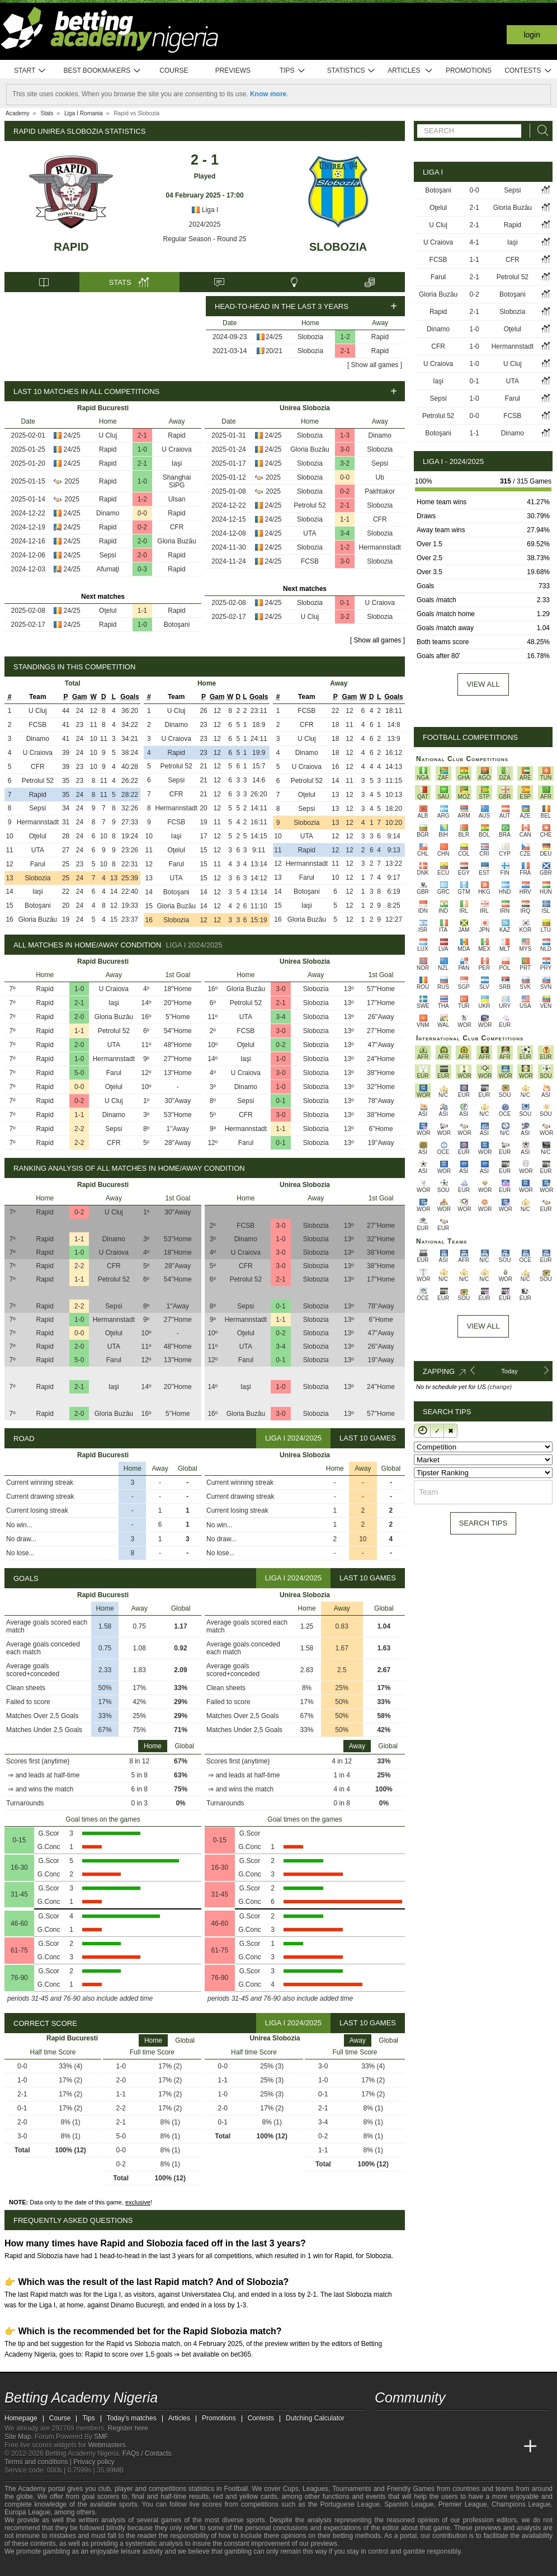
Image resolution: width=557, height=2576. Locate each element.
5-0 (79, 1073)
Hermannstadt (380, 547)
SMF (100, 2437)
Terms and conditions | (38, 2462)
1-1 (142, 610)
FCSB (310, 561)
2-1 (345, 351)
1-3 (345, 435)
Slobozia (338, 247)
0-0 (142, 513)
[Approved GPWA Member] (77, 2566)
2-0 (142, 541)
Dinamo (107, 513)
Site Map (17, 2437)
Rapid (71, 247)
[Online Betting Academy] (446, 2446)
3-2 (345, 463)
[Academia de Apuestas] (467, 2446)
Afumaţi (107, 569)
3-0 (345, 449)
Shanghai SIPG (177, 481)
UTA (309, 533)
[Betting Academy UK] (509, 2446)
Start (30, 71)
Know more (268, 94)
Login (531, 34)
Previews (233, 70)
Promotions (469, 70)
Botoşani (177, 624)
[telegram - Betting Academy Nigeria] (384, 2423)
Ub (380, 477)
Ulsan (177, 499)
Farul (37, 864)
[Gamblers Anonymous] (129, 2566)
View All (482, 1326)
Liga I (205, 210)
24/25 (274, 337)
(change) (500, 1386)
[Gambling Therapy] (114, 2566)
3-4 (345, 533)
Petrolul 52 (309, 505)
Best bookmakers (102, 71)
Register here (128, 2428)
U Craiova (176, 449)
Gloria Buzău (176, 541)
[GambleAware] (33, 2566)
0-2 (142, 527)
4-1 (474, 242)
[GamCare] (99, 2566)
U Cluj (107, 435)
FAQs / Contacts (146, 2453)
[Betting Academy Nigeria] (384, 2446)
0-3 (142, 569)
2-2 (79, 1129)
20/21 (274, 351)
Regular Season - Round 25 (205, 239)
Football (236, 2489)
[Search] (540, 131)
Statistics (351, 71)
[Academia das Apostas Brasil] (426, 2446)
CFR (177, 527)
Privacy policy (93, 2462)
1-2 (345, 337)
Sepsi (108, 555)
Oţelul (107, 610)
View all (482, 684)
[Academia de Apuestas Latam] (488, 2446)
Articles (410, 71)
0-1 (345, 603)
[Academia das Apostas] (404, 2446)
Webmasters (106, 2445)
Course (173, 70)
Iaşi (177, 463)
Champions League (521, 2504)
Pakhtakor (380, 491)
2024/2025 (205, 224)
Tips (292, 71)
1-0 (142, 449)
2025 (71, 481)
